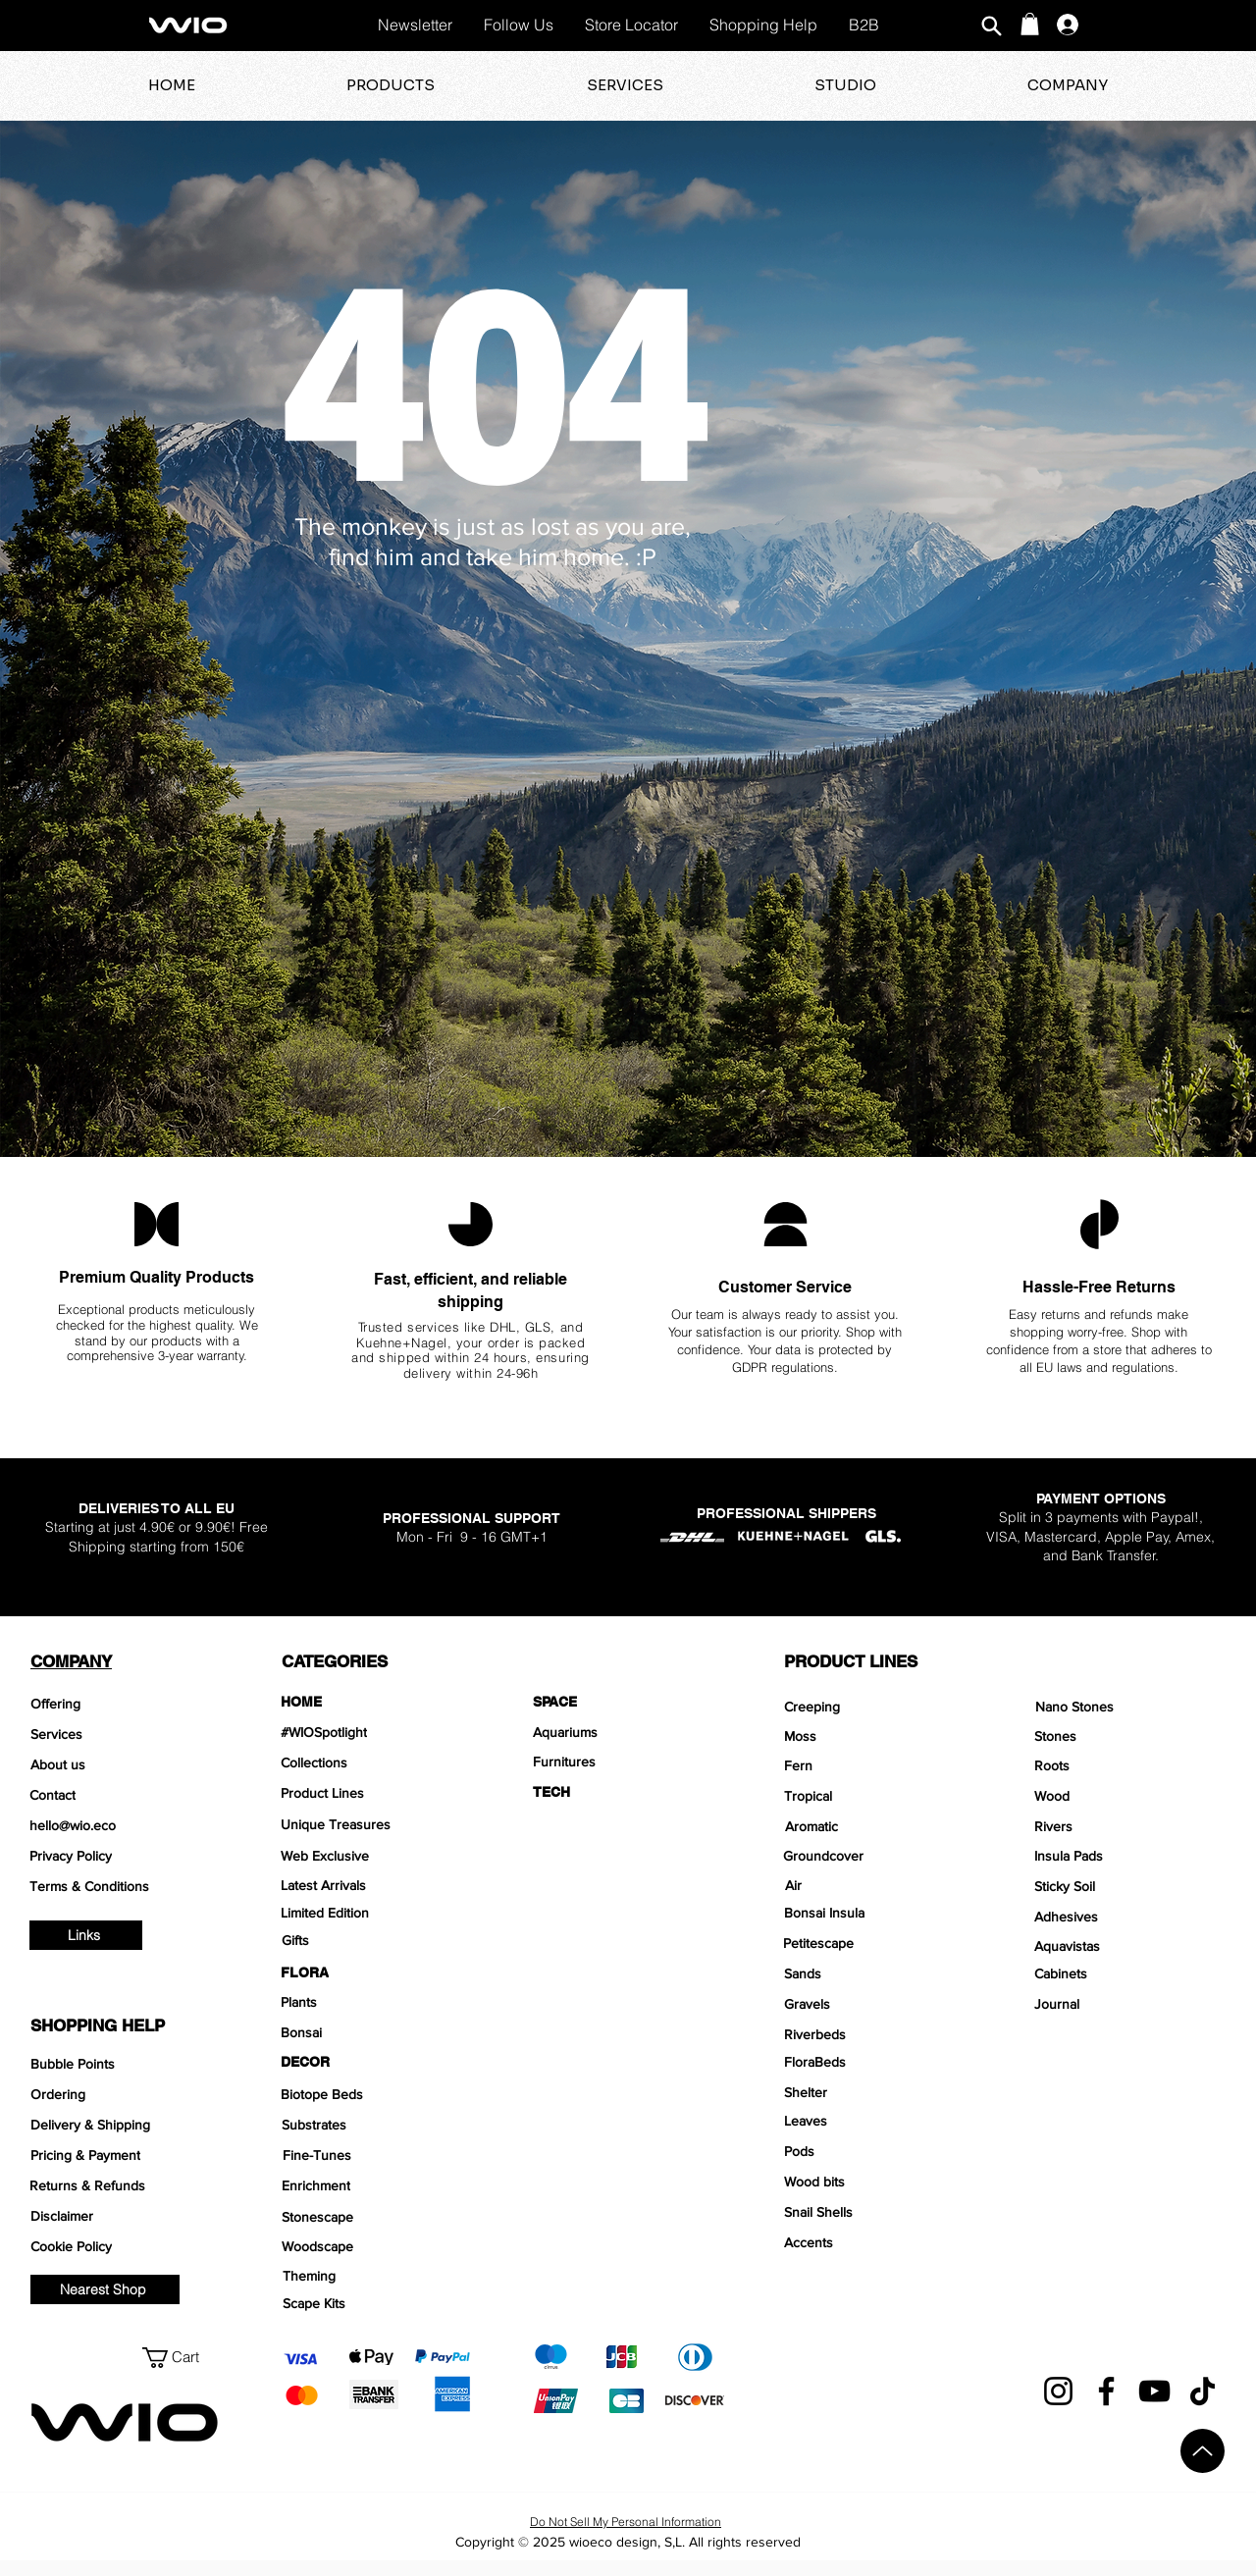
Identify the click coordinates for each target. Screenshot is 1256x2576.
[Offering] (126, 1703)
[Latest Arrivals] (376, 1885)
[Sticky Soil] (1130, 1886)
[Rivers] (1130, 1826)
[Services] (126, 1734)
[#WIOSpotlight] (376, 1732)
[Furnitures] (628, 1761)
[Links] (85, 1935)
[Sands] (879, 1973)
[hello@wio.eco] (125, 1825)
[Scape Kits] (378, 2303)
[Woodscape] (377, 2246)
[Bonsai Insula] (879, 1912)
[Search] (991, 26)
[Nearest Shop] (105, 2289)
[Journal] (1128, 2004)
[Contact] (125, 1795)
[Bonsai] (376, 2032)
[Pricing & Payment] (126, 2155)
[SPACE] (628, 1701)
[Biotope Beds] (376, 2094)
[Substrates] (377, 2124)
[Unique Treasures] (376, 1824)
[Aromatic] (878, 1826)
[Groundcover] (878, 1856)
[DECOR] (376, 2062)
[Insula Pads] (1130, 1856)
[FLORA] (376, 1972)
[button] (1029, 24)
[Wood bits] (879, 2181)
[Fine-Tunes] (378, 2155)
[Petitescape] (878, 1943)
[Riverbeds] (879, 2034)
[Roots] (1130, 1765)
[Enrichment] (377, 2185)
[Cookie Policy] (126, 2246)
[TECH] (628, 1792)
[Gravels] (879, 2004)
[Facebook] (1106, 2391)
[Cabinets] (1130, 1973)
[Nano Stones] (1131, 1706)
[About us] (126, 1764)
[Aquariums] (628, 1732)
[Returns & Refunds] (125, 2185)
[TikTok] (1202, 2391)
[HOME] (376, 1701)
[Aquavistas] (1130, 1946)
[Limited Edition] (376, 1912)
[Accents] (879, 2242)
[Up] (1202, 2451)
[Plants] (376, 2002)
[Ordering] (126, 2094)
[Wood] (1130, 1796)
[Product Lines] (376, 1793)
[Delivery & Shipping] (126, 2124)
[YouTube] (1154, 2391)
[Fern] (877, 1765)
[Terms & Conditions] (125, 1886)
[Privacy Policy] (125, 1856)
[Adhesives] (1130, 1916)
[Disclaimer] (126, 2216)
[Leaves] (879, 2121)
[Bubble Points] (126, 2064)
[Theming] (378, 2276)
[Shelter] (879, 2092)
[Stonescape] (377, 2217)
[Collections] (376, 1762)
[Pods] (879, 2151)
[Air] (876, 1885)
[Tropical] (877, 1796)
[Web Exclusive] (376, 1856)
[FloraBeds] (879, 2062)
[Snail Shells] (879, 2212)
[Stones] (1130, 1736)
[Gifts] (377, 1940)
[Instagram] (1058, 2391)
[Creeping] (879, 1706)
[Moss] (879, 1736)
